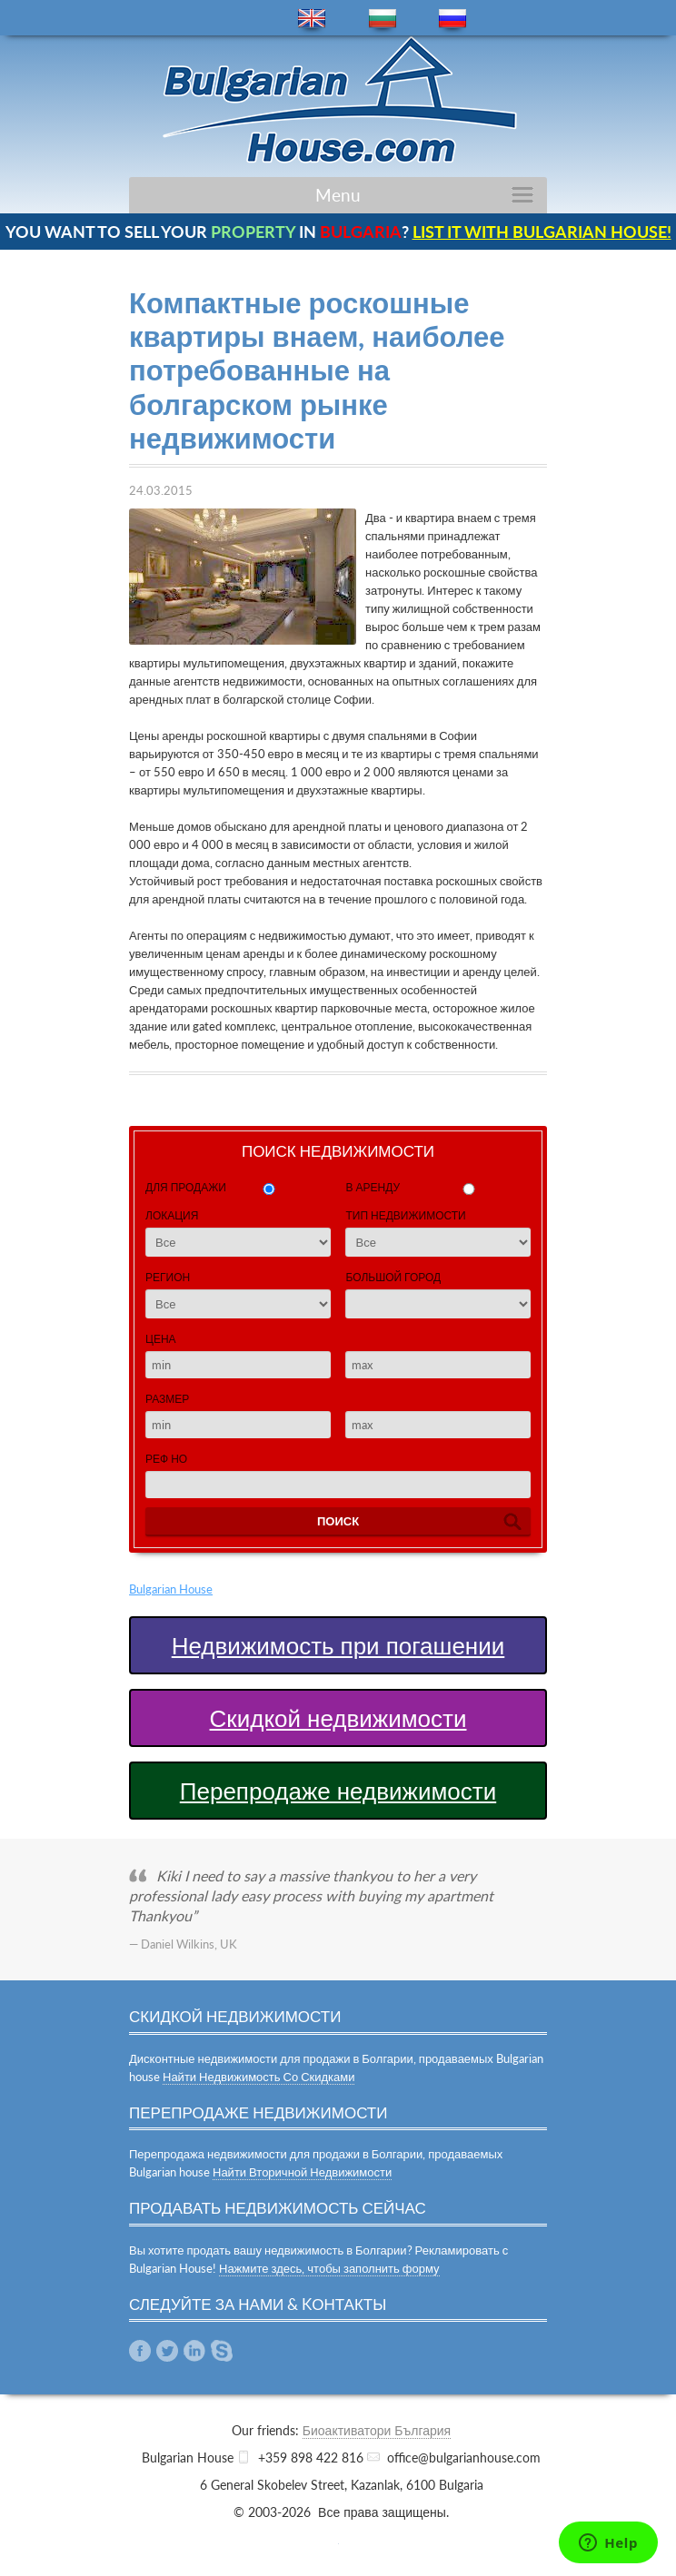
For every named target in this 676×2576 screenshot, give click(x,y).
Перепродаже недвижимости (338, 1790)
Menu (338, 194)
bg (382, 18)
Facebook (140, 2351)
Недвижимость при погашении (338, 1645)
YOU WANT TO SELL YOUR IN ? (338, 232)
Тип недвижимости (405, 1215)
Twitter (167, 2351)
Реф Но (166, 1459)
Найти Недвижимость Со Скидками (258, 2076)
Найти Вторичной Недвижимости (302, 2172)
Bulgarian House (171, 1589)
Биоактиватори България (377, 2430)
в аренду (372, 1187)
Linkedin (194, 2351)
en (311, 18)
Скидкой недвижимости (338, 1717)
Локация (171, 1215)
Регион (167, 1277)
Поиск (338, 1521)
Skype (222, 2351)
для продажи (185, 1187)
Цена (160, 1339)
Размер (167, 1399)
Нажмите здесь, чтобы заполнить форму (329, 2268)
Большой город (393, 1277)
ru (452, 18)
